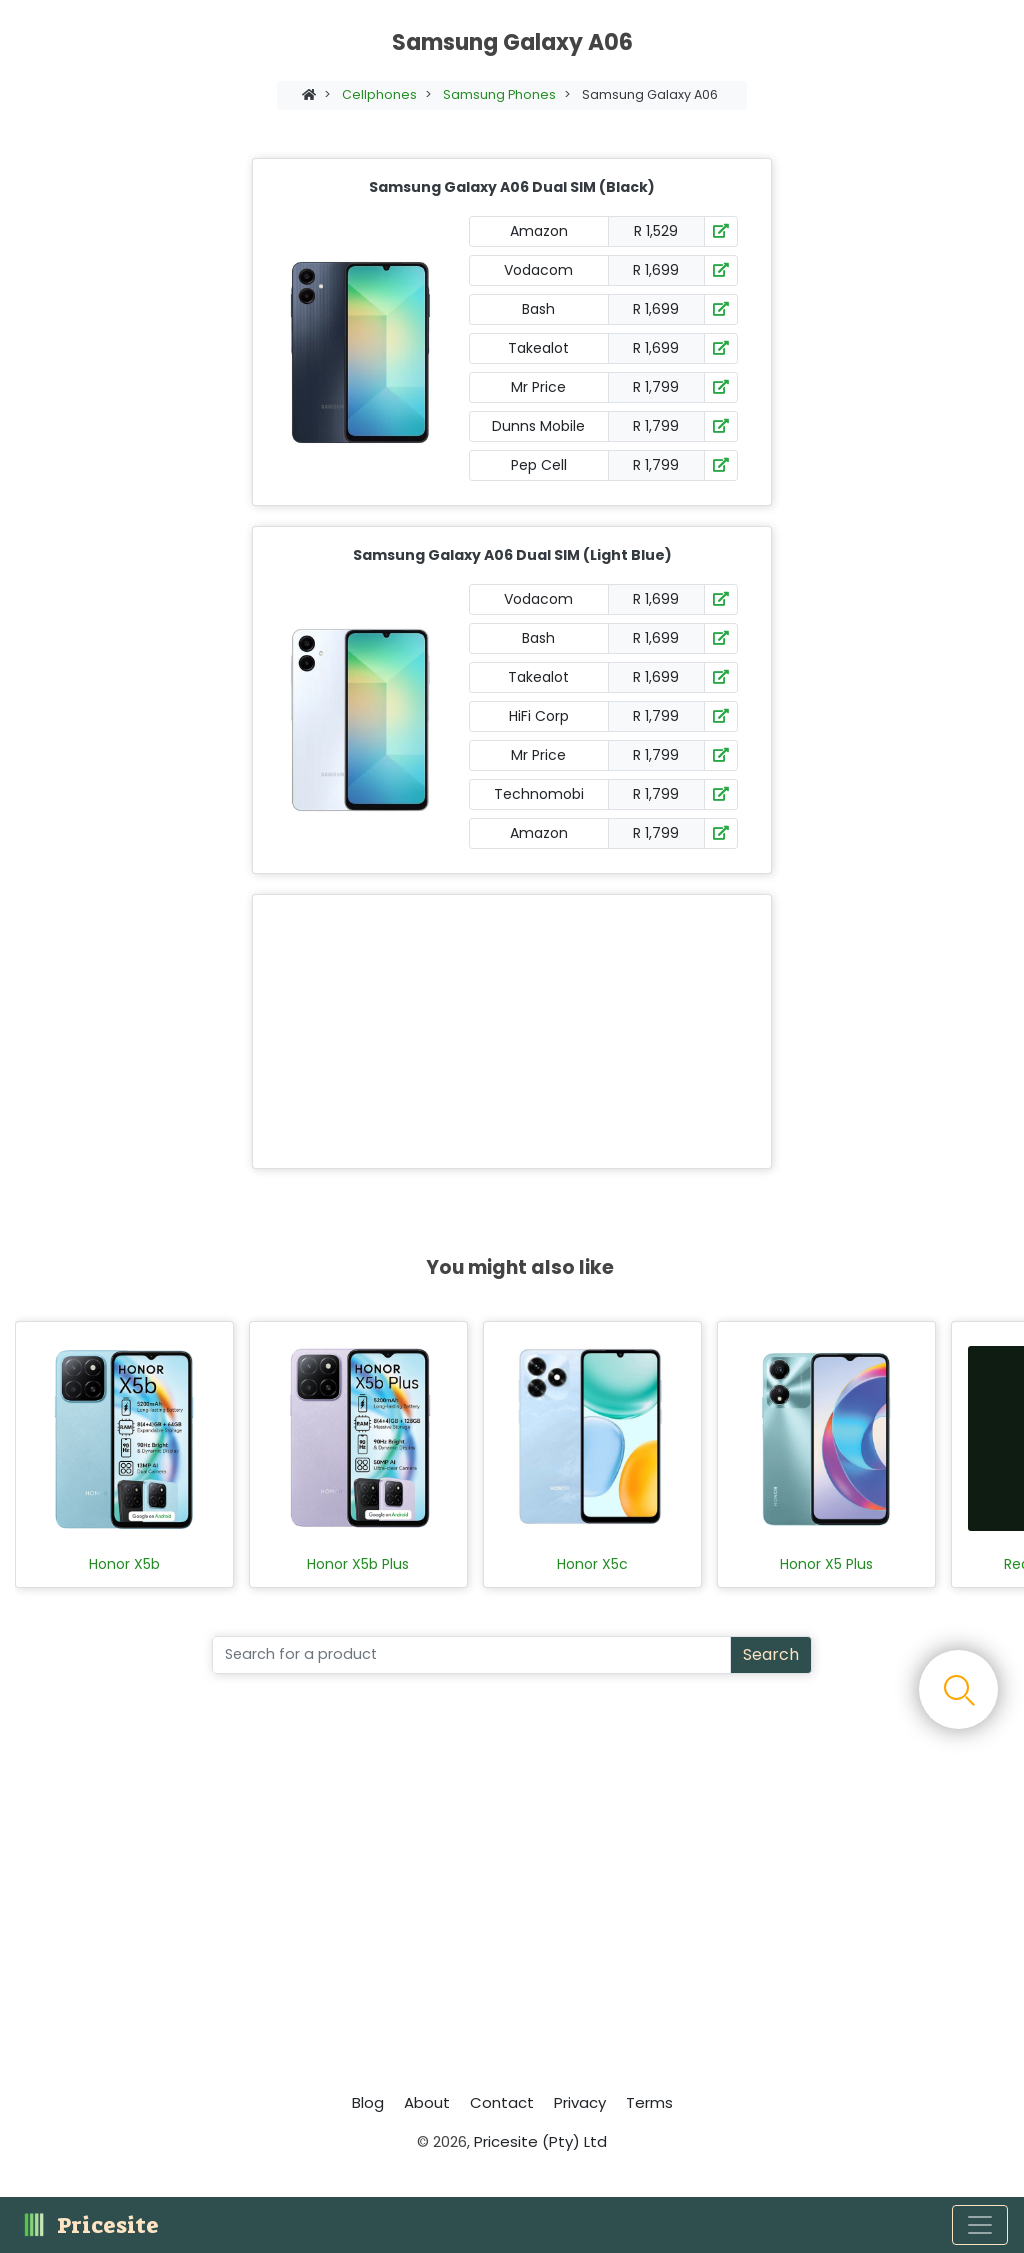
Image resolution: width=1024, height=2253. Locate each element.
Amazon (539, 231)
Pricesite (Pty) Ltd (540, 2141)
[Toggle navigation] (980, 2225)
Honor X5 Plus (826, 1564)
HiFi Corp (539, 716)
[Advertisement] (508, 1031)
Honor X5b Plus (358, 1564)
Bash (538, 309)
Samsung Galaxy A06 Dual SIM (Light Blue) (512, 555)
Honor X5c (592, 1564)
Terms (649, 2102)
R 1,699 (656, 270)
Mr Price (538, 387)
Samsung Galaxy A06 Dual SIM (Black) (512, 187)
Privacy (580, 2102)
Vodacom (538, 270)
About (427, 2102)
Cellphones (379, 94)
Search (771, 1654)
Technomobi (539, 794)
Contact (502, 2102)
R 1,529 (656, 231)
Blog (368, 2102)
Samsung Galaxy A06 (650, 94)
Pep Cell (539, 465)
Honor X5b (124, 1564)
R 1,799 (656, 387)
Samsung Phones (499, 94)
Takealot (538, 348)
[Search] (471, 1655)
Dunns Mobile (538, 426)
